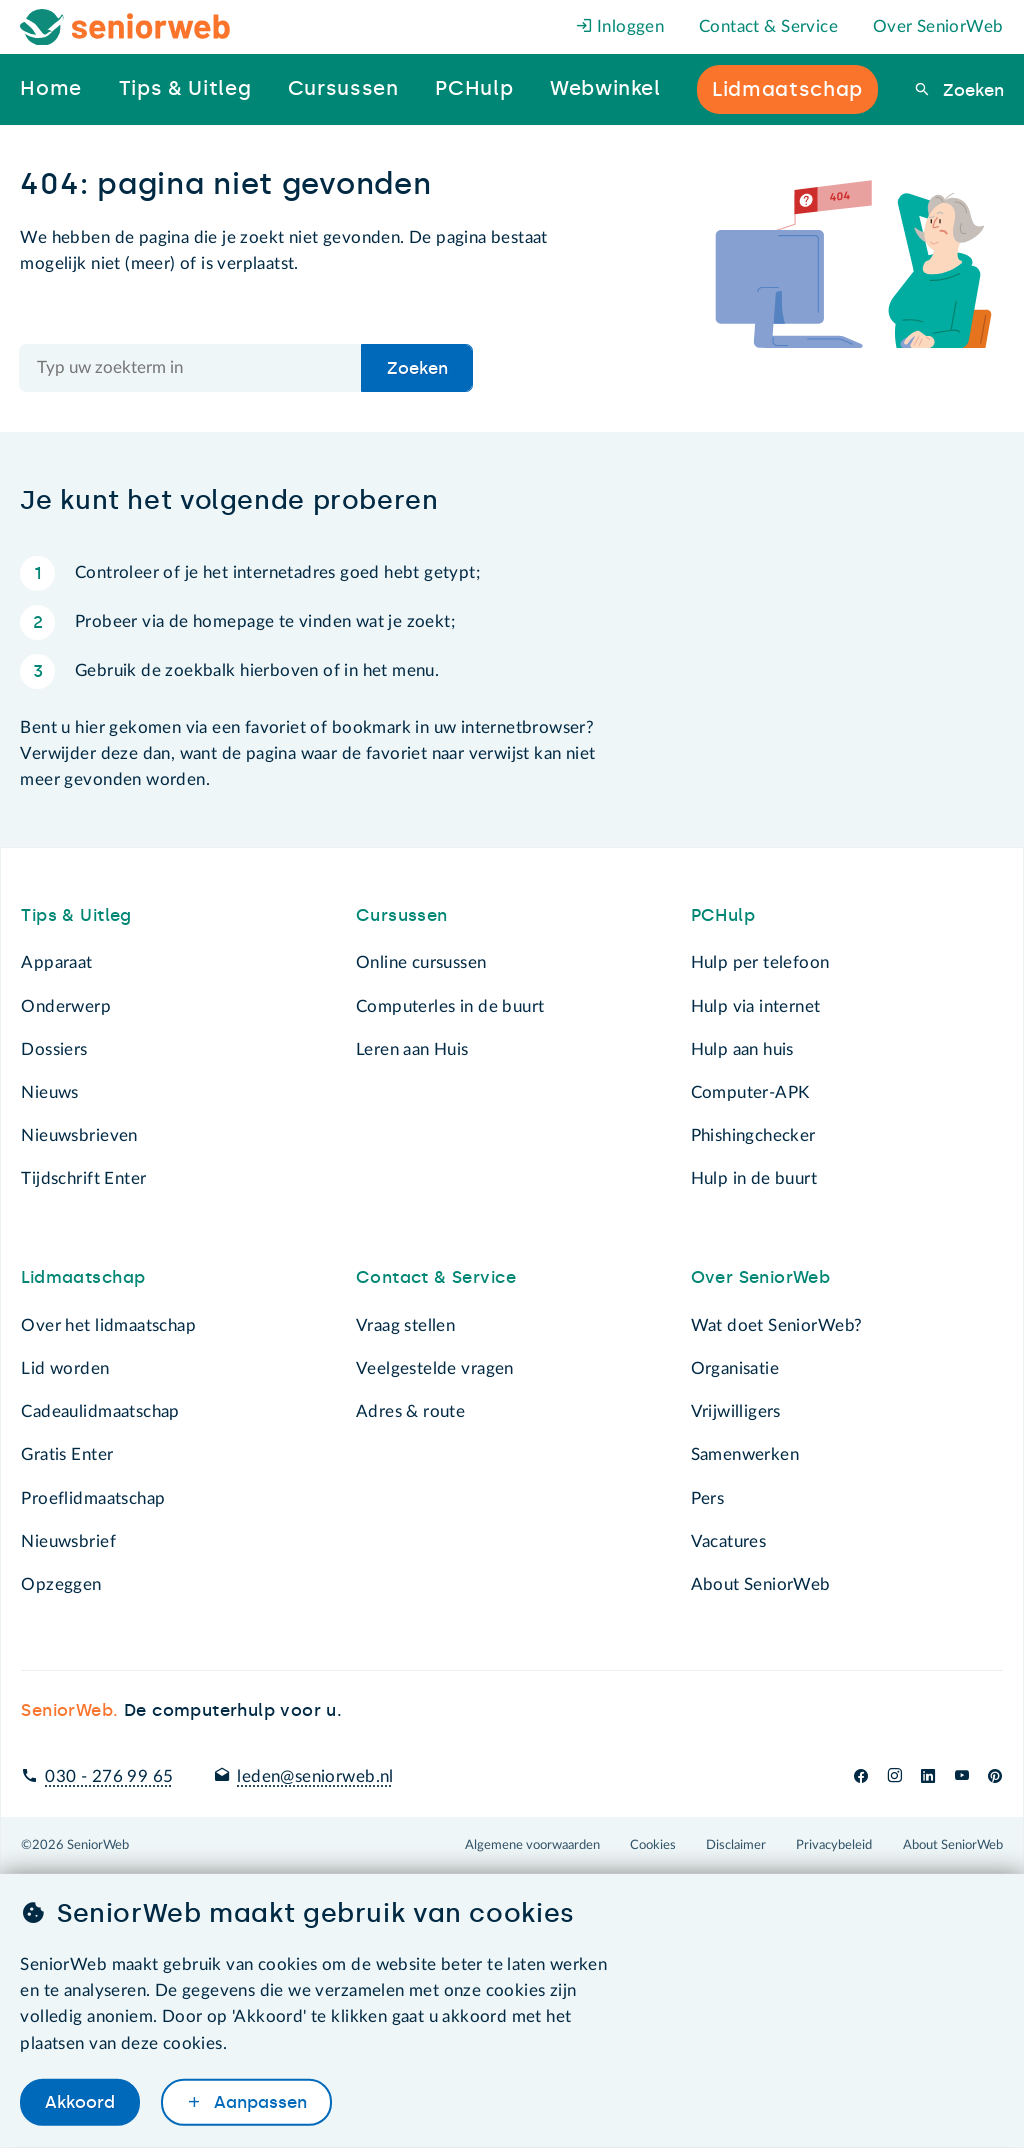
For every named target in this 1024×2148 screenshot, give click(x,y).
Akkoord (80, 2102)
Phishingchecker (753, 1135)
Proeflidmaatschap (93, 1498)
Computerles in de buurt (450, 1006)
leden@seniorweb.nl (315, 1776)
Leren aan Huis (412, 1049)
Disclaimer (736, 1845)
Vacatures (729, 1541)
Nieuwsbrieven (79, 1135)
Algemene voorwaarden (532, 1845)
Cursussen (402, 915)
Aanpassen (258, 2102)
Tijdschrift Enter (83, 1178)
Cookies (653, 1845)
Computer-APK (750, 1092)
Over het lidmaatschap (108, 1325)
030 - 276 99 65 (109, 1776)
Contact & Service (768, 26)
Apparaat (56, 962)
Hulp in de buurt (754, 1178)
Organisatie (735, 1368)
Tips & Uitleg (76, 915)
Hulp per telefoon (760, 962)
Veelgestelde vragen (435, 1368)
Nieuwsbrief (68, 1541)
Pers (708, 1498)
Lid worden (65, 1368)
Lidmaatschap (83, 1277)
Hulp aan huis (742, 1049)
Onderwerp (66, 1006)
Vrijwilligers (736, 1411)
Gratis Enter (67, 1454)
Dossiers (54, 1049)
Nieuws (49, 1092)
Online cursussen (421, 962)
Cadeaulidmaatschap (100, 1411)
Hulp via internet (756, 1006)
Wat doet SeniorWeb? (777, 1325)
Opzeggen (61, 1584)
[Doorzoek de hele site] (190, 368)
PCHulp (723, 915)
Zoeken (971, 90)
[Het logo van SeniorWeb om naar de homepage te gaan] (125, 27)
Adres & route (410, 1411)
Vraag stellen (405, 1325)
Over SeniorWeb (938, 26)
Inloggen (620, 26)
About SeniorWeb (761, 1584)
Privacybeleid (834, 1845)
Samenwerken (745, 1454)
